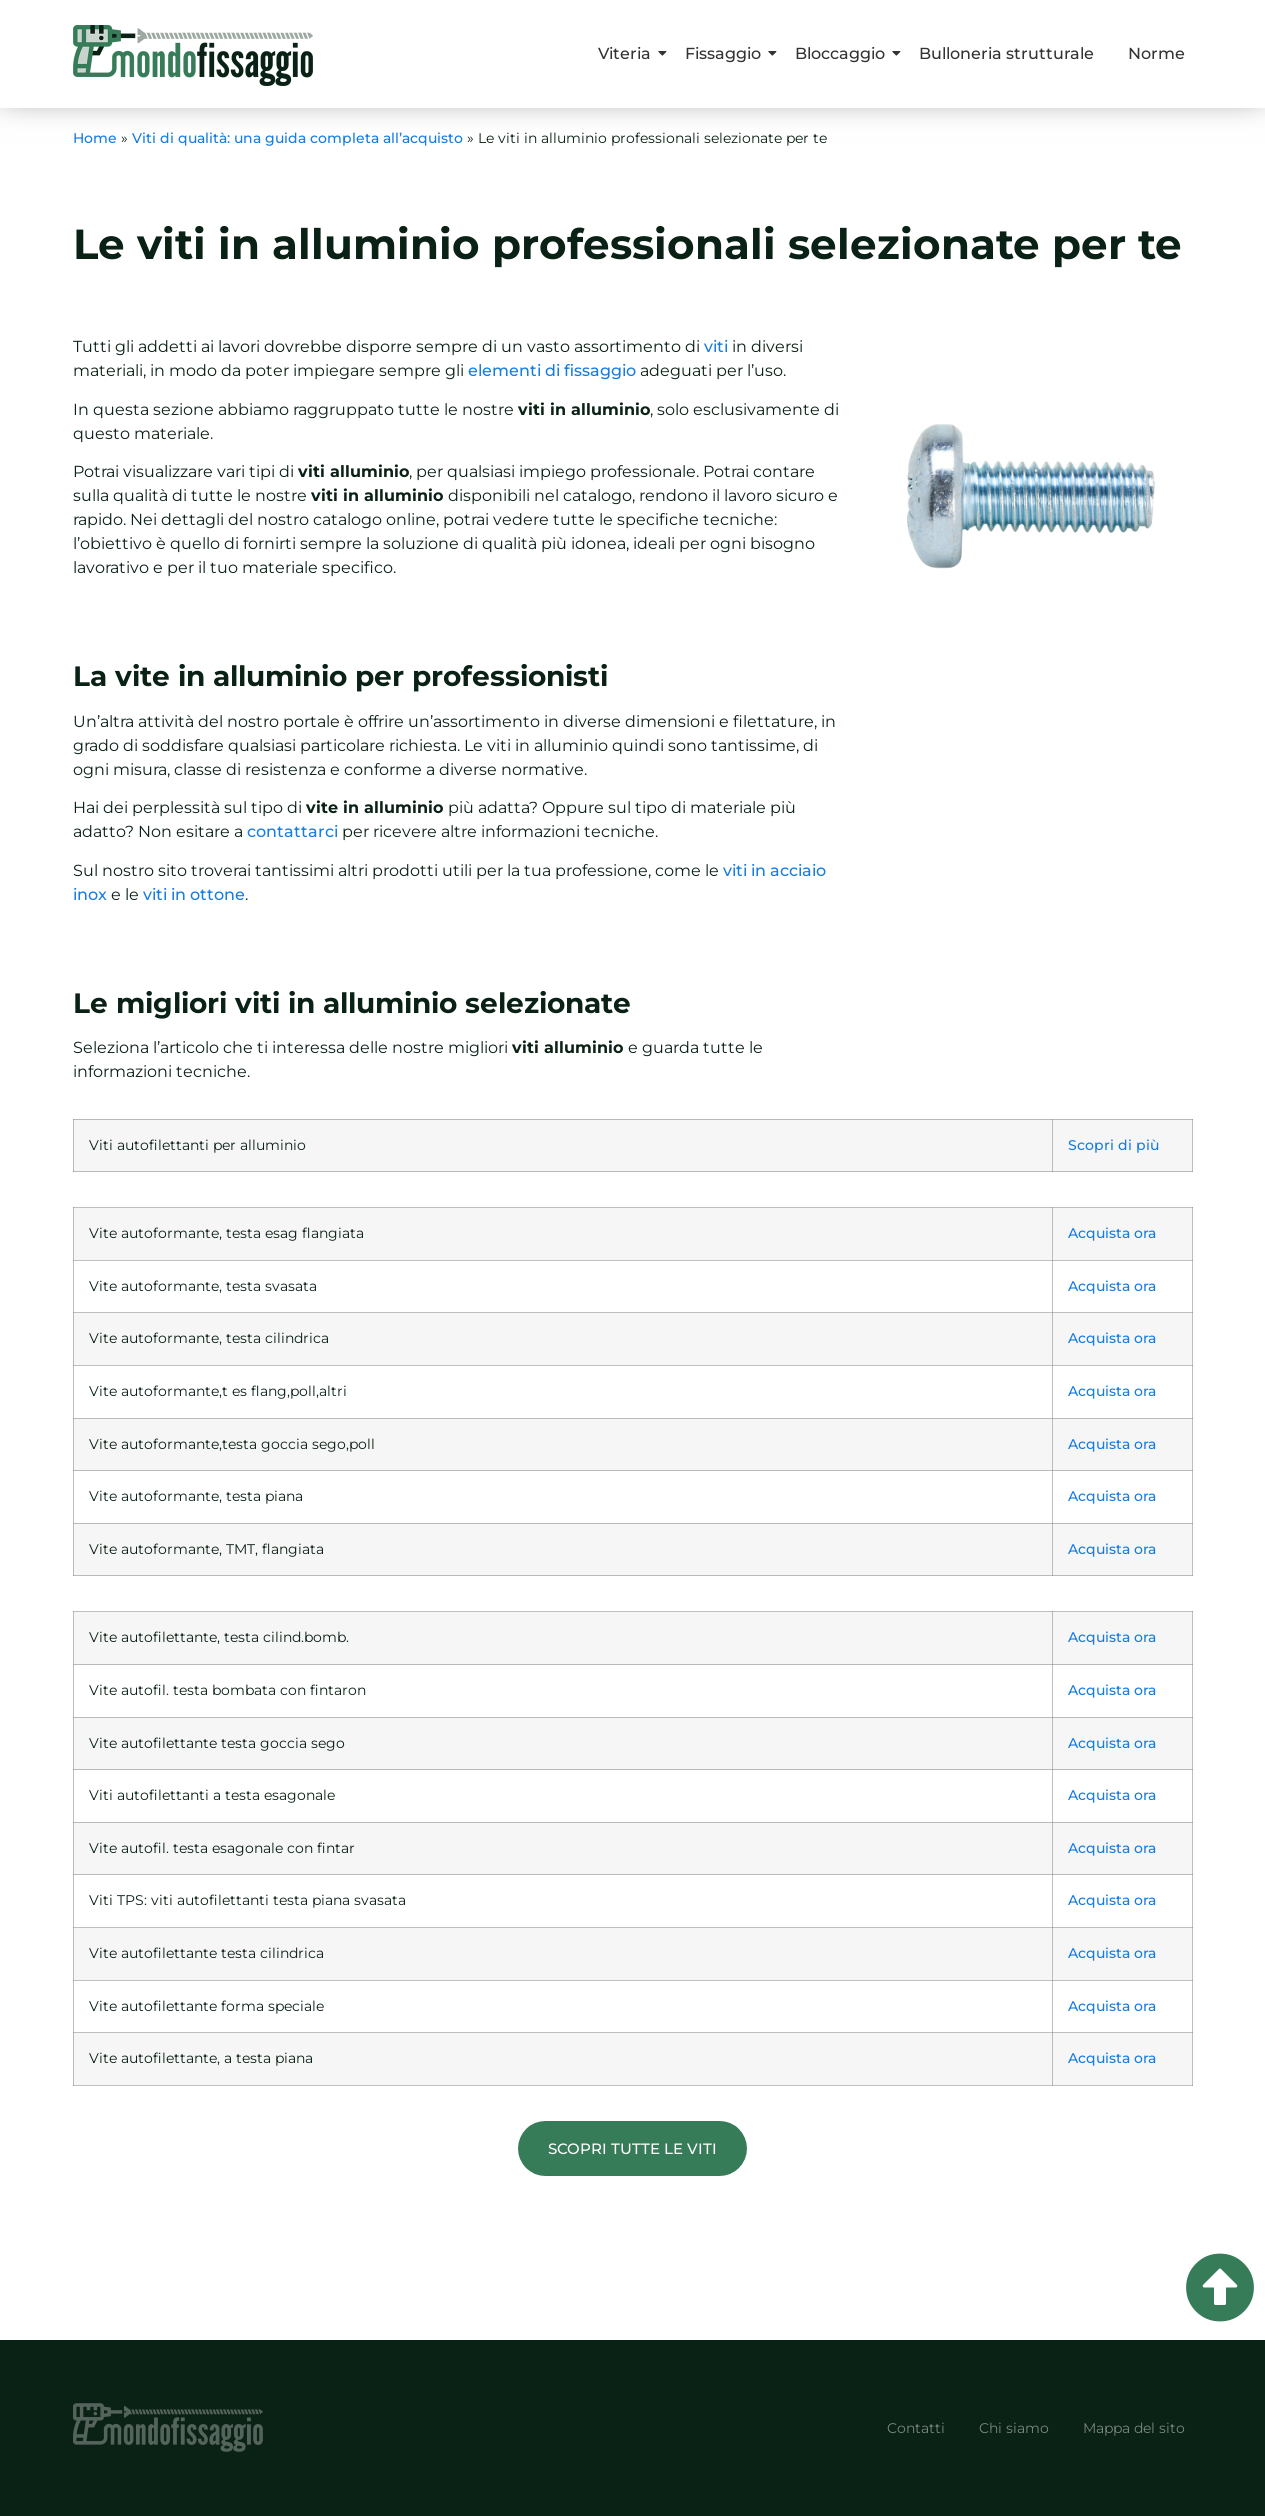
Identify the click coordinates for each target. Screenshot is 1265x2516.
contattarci (292, 831)
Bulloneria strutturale (1006, 53)
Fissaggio (726, 53)
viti (716, 346)
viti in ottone (194, 894)
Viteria (628, 53)
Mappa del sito (1134, 2428)
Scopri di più (1113, 1145)
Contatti (916, 2428)
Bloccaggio (843, 53)
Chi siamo (1014, 2428)
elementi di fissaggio (552, 370)
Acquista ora (1112, 1233)
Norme (1156, 53)
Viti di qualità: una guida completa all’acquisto (297, 138)
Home (95, 138)
